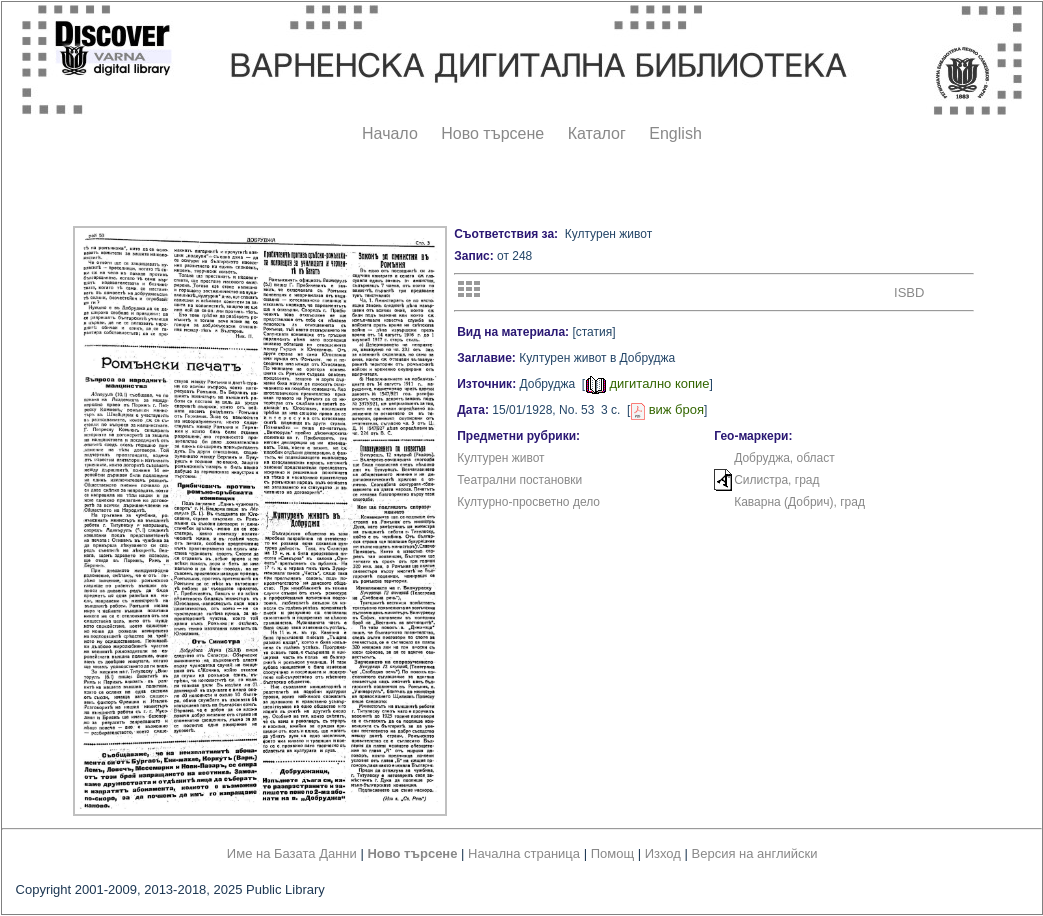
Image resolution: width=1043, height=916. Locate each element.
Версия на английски (755, 853)
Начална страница (524, 853)
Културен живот (500, 458)
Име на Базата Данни (292, 853)
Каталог (597, 133)
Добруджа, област (784, 458)
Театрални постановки (519, 480)
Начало (390, 133)
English (675, 133)
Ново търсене (492, 133)
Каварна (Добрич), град (799, 502)
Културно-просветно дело (528, 502)
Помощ (612, 853)
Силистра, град (776, 480)
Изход (663, 853)
